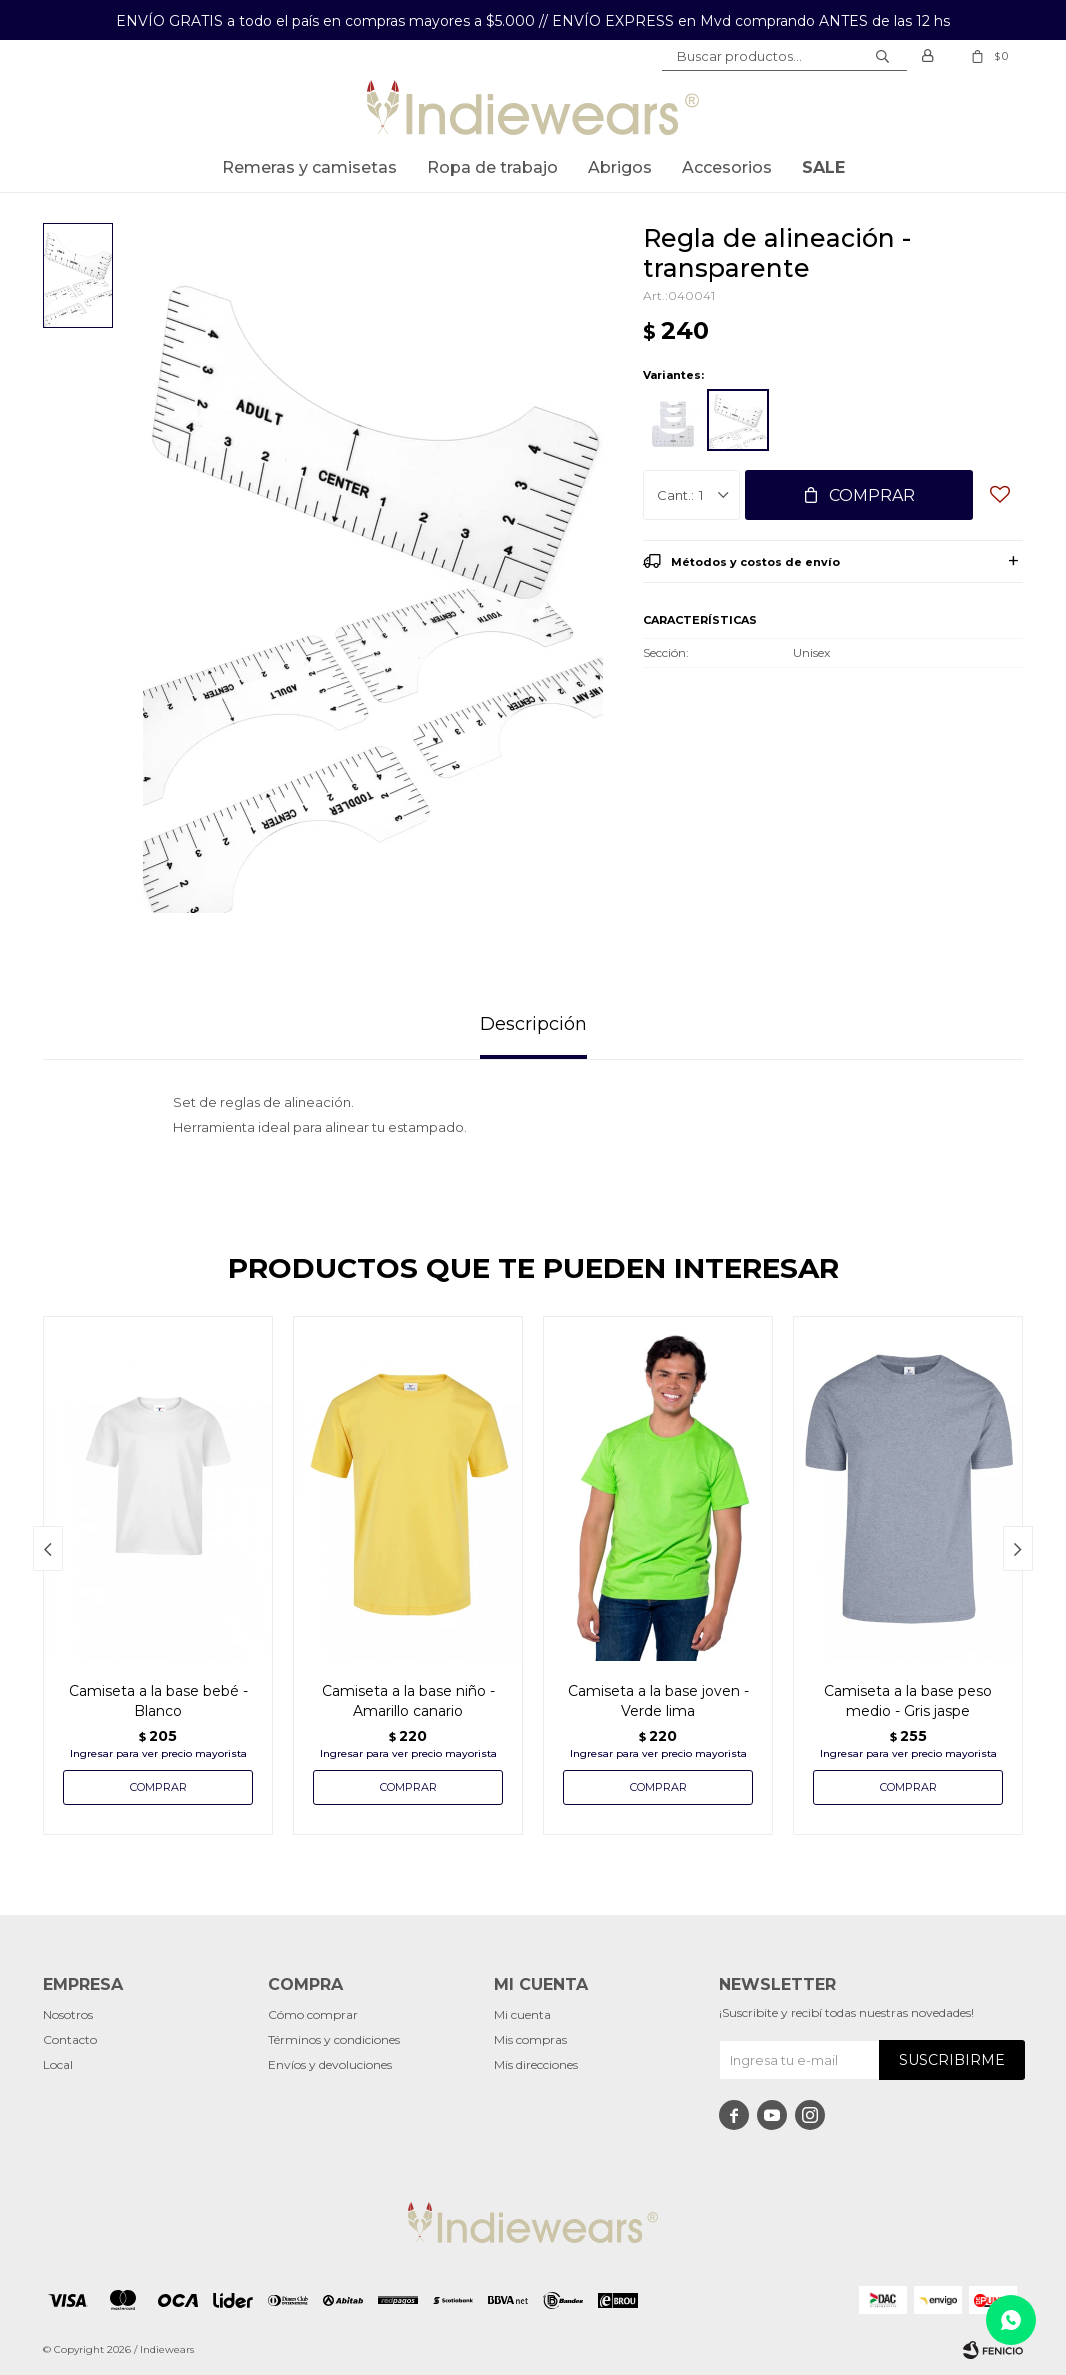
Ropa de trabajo (492, 167)
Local (58, 2064)
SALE (823, 167)
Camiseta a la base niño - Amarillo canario (408, 1701)
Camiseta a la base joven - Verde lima (658, 1701)
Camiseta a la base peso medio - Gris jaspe (908, 1701)
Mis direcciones (536, 2064)
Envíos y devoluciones (330, 2064)
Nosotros (68, 2014)
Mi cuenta (522, 2014)
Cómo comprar (313, 2014)
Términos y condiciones (334, 2039)
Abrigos (620, 167)
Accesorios (727, 167)
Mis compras (530, 2039)
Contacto (70, 2039)
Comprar (872, 495)
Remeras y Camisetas (309, 167)
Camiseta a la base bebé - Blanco (158, 1701)
